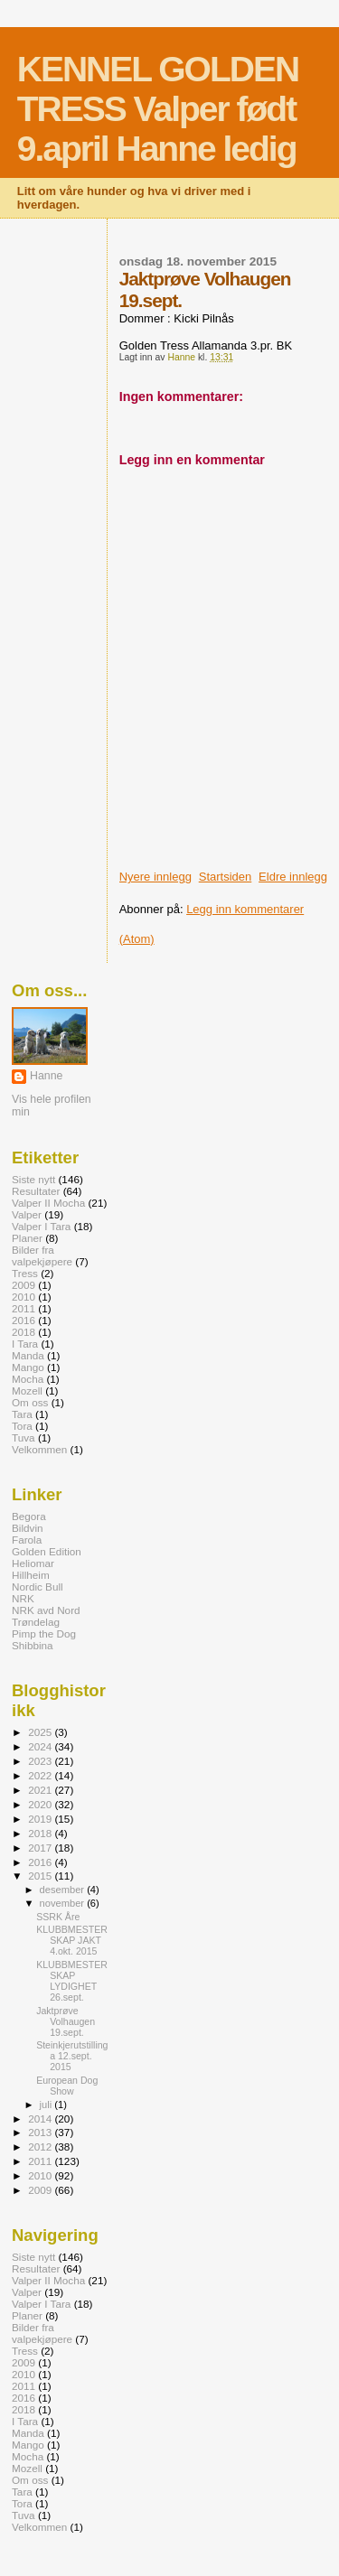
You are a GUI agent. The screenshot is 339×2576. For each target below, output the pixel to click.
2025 (41, 1732)
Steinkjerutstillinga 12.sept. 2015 (72, 2055)
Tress (25, 1273)
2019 (41, 1819)
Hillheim (31, 1575)
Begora (29, 1516)
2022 (41, 1775)
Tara (22, 1414)
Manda (28, 1355)
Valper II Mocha (48, 1203)
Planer (27, 1238)
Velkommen (39, 1449)
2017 (41, 1847)
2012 (41, 2146)
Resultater (36, 1191)
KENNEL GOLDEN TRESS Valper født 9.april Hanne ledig (157, 109)
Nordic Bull (37, 1586)
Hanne (46, 1075)
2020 (41, 1804)
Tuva (23, 1437)
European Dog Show (67, 2085)
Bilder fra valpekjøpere (42, 1255)
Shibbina (32, 1645)
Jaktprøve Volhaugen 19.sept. (65, 2021)
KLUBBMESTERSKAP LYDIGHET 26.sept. (72, 1980)
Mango (28, 1367)
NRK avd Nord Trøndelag (46, 1616)
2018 (23, 1332)
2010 (23, 1296)
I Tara (25, 1343)
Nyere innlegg (155, 876)
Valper (27, 1214)
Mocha (27, 1379)
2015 (41, 1875)
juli (47, 2104)
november (64, 1903)
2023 (41, 1761)
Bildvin (27, 1528)
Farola (27, 1539)
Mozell (27, 1390)
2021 (41, 1790)
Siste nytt (33, 1179)
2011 (23, 1308)
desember (64, 1889)
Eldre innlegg (293, 876)
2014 (41, 2118)
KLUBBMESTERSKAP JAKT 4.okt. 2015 (72, 1940)
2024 (41, 1746)
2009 (23, 1285)
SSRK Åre (58, 1916)
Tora (22, 1426)
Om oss (30, 1402)
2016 (23, 1320)
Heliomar (33, 1563)
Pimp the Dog (44, 1633)
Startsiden (225, 876)
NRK (23, 1598)
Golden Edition (46, 1551)
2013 (41, 2132)
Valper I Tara (41, 1226)
